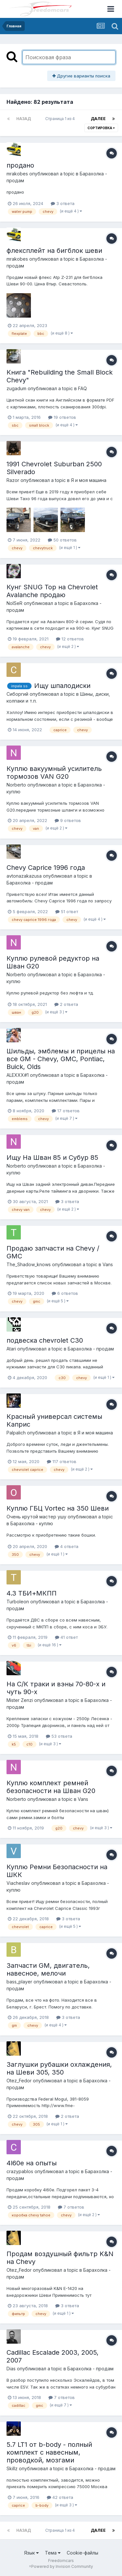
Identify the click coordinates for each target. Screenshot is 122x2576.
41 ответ (66, 1637)
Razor (13, 480)
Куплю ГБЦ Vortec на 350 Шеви (58, 1508)
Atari (11, 1348)
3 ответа (63, 203)
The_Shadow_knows (29, 1264)
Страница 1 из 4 (61, 118)
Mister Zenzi (20, 1700)
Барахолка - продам (30, 882)
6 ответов (65, 1293)
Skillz (12, 2468)
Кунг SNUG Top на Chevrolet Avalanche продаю (52, 591)
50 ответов (62, 539)
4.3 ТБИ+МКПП (32, 1593)
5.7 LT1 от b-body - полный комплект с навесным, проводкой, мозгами (49, 2452)
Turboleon (18, 1601)
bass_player (19, 1981)
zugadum (16, 388)
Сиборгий (17, 694)
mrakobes (17, 173)
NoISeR (14, 603)
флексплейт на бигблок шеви (54, 250)
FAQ (82, 388)
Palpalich (16, 1432)
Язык (31, 2552)
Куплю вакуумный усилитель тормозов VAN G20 (54, 772)
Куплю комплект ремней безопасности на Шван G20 (51, 1787)
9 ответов (68, 820)
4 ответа (66, 1546)
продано (20, 165)
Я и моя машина (88, 480)
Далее (98, 118)
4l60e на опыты (32, 2163)
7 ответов (71, 2207)
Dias (11, 2368)
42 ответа (60, 2497)
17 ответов (66, 1110)
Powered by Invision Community (62, 2566)
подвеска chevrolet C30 (45, 1340)
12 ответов (70, 638)
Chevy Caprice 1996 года (46, 867)
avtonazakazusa (24, 876)
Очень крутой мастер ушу (36, 1516)
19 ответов (62, 417)
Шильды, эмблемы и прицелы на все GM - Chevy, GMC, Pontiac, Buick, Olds (61, 1059)
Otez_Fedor (19, 2080)
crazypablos (20, 2171)
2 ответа (66, 1004)
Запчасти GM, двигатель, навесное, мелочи (48, 1969)
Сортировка (101, 128)
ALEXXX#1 (18, 1075)
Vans (107, 1264)
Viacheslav (18, 1883)
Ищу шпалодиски (62, 686)
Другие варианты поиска (81, 75)
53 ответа (59, 1736)
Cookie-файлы (82, 2552)
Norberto (16, 785)
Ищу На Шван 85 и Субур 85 (52, 1157)
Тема (53, 2552)
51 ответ (66, 911)
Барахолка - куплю (31, 1523)
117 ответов (61, 1461)
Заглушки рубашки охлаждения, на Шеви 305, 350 (59, 2068)
